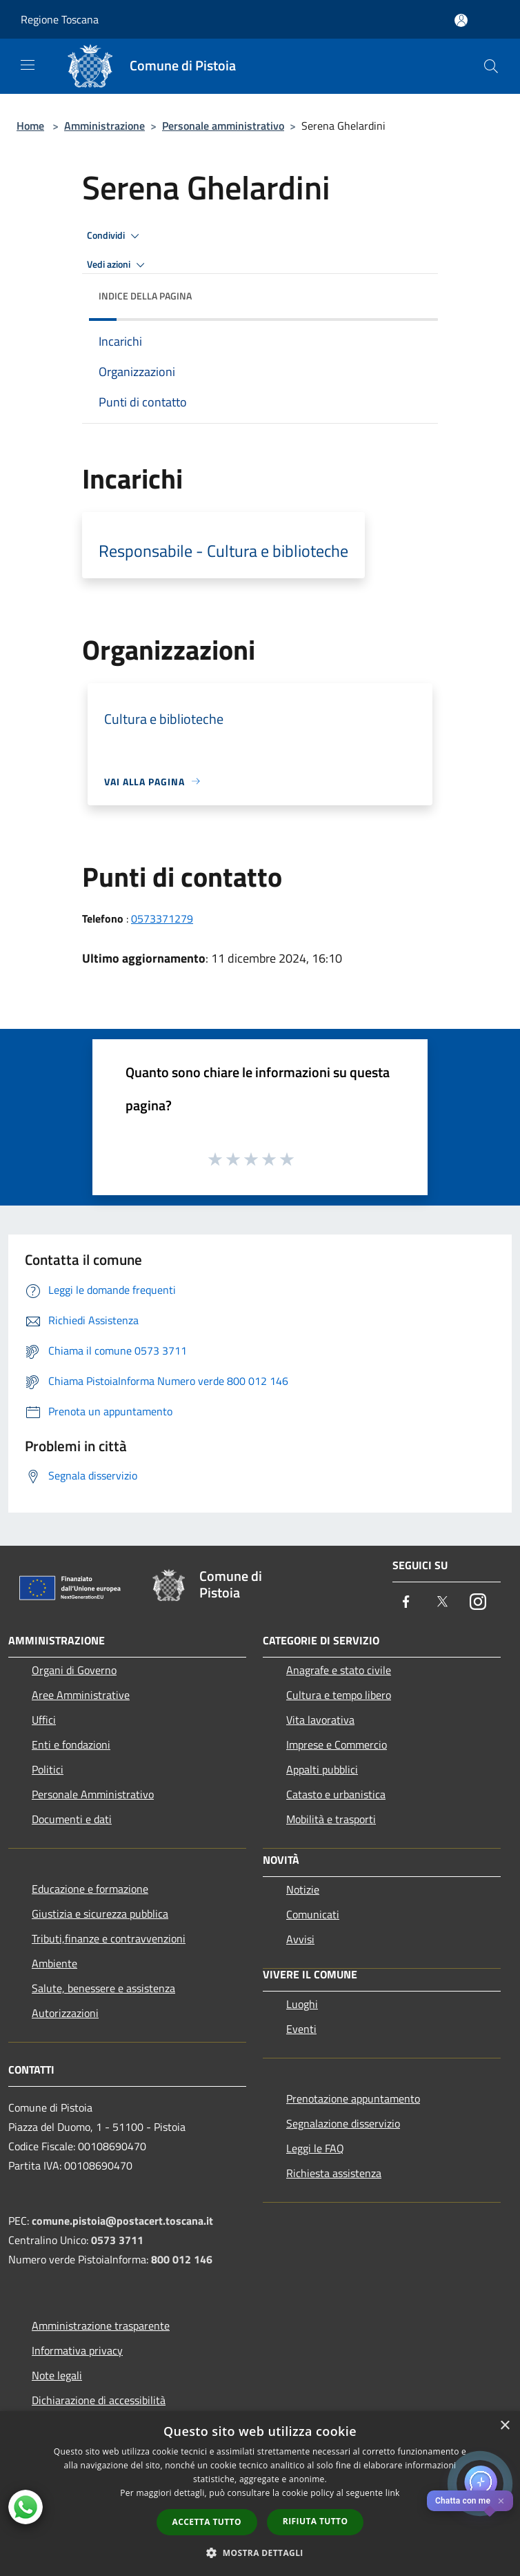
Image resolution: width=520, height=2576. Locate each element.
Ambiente (54, 1963)
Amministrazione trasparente (101, 2325)
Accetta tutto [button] (206, 2522)
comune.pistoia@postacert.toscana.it (122, 2220)
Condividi (115, 236)
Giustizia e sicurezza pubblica (100, 1913)
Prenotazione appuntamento (353, 2098)
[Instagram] (478, 1603)
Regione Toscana (60, 19)
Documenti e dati (72, 1819)
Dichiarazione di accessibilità (99, 2400)
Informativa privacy (77, 2350)
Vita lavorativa (320, 1719)
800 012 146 (181, 2259)
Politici (47, 1769)
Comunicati (312, 1914)
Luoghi (302, 2004)
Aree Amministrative (81, 1695)
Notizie (302, 1889)
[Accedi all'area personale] (461, 20)
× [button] (504, 2426)
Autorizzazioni (65, 2013)
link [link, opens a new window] (393, 2493)
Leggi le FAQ (315, 2148)
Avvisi (300, 1939)
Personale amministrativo (223, 125)
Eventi (301, 2029)
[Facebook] (406, 1603)
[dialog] (260, 2493)
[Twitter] (442, 1603)
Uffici (44, 1719)
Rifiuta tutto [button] (315, 2521)
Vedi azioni (118, 265)
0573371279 (162, 918)
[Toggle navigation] (27, 65)
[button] (260, 2552)
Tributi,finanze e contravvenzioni (109, 1938)
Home (30, 125)
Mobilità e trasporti (331, 1819)
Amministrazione (104, 125)
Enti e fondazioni (71, 1744)
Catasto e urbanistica (336, 1794)
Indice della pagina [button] (145, 295)
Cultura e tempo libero (338, 1695)
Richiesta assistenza (333, 2173)
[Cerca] (491, 66)
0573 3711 (117, 2240)
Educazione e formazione (90, 1888)
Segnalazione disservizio (343, 2123)
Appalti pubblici (322, 1769)
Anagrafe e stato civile (338, 1670)
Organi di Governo (74, 1670)
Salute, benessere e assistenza (103, 1988)
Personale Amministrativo (93, 1794)
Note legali (57, 2375)
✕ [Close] (501, 2501)
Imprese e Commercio (336, 1744)
